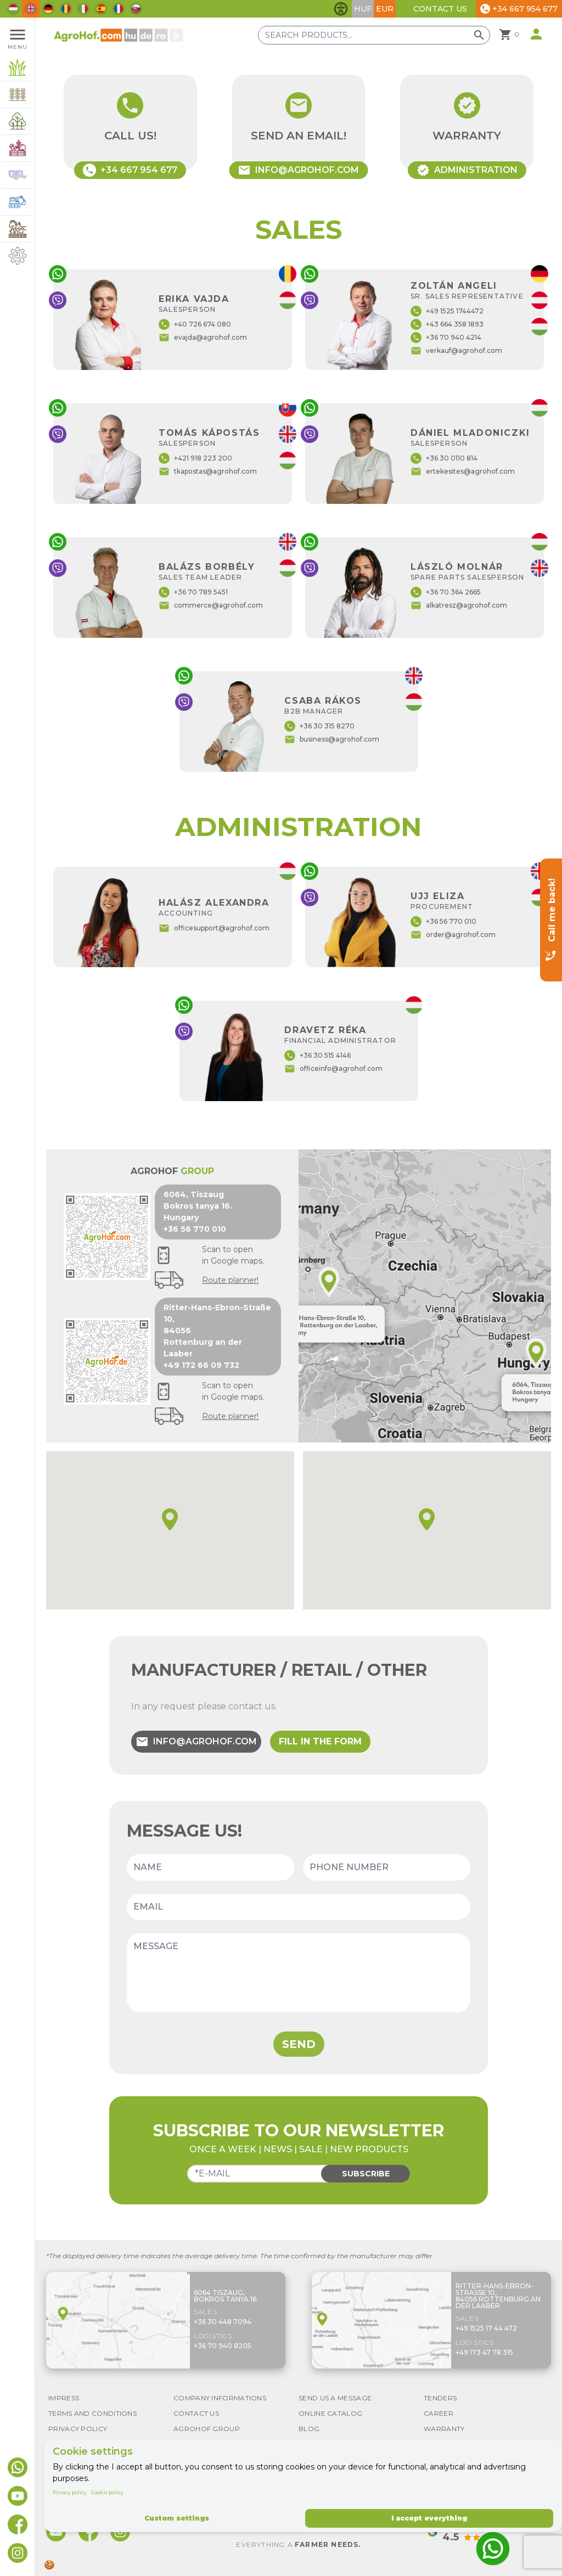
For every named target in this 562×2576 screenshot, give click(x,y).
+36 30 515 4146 (317, 1055)
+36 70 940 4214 (446, 337)
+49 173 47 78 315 (484, 2352)
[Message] (298, 1972)
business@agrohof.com (331, 739)
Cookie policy (107, 2492)
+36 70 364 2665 (446, 592)
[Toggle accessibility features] (340, 8)
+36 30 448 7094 (222, 2321)
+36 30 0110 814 (444, 458)
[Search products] (374, 35)
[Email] (298, 1907)
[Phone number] (386, 1867)
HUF (363, 9)
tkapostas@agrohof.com (208, 471)
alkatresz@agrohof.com (459, 605)
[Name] (210, 1867)
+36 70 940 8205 (222, 2346)
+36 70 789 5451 (193, 592)
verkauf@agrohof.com (456, 350)
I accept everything (429, 2518)
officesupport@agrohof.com (214, 928)
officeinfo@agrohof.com (333, 1068)
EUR (385, 9)
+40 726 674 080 (195, 324)
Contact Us (440, 9)
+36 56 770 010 (443, 921)
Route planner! (230, 1280)
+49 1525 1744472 (447, 311)
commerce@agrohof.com (211, 605)
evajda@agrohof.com (203, 337)
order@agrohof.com (453, 934)
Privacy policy (70, 2492)
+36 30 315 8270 (319, 726)
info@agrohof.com (196, 1741)
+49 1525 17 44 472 (486, 2328)
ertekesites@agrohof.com (463, 471)
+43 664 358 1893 (447, 324)
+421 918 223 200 (195, 458)
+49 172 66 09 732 (201, 1365)
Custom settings (176, 2518)
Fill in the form (320, 1741)
